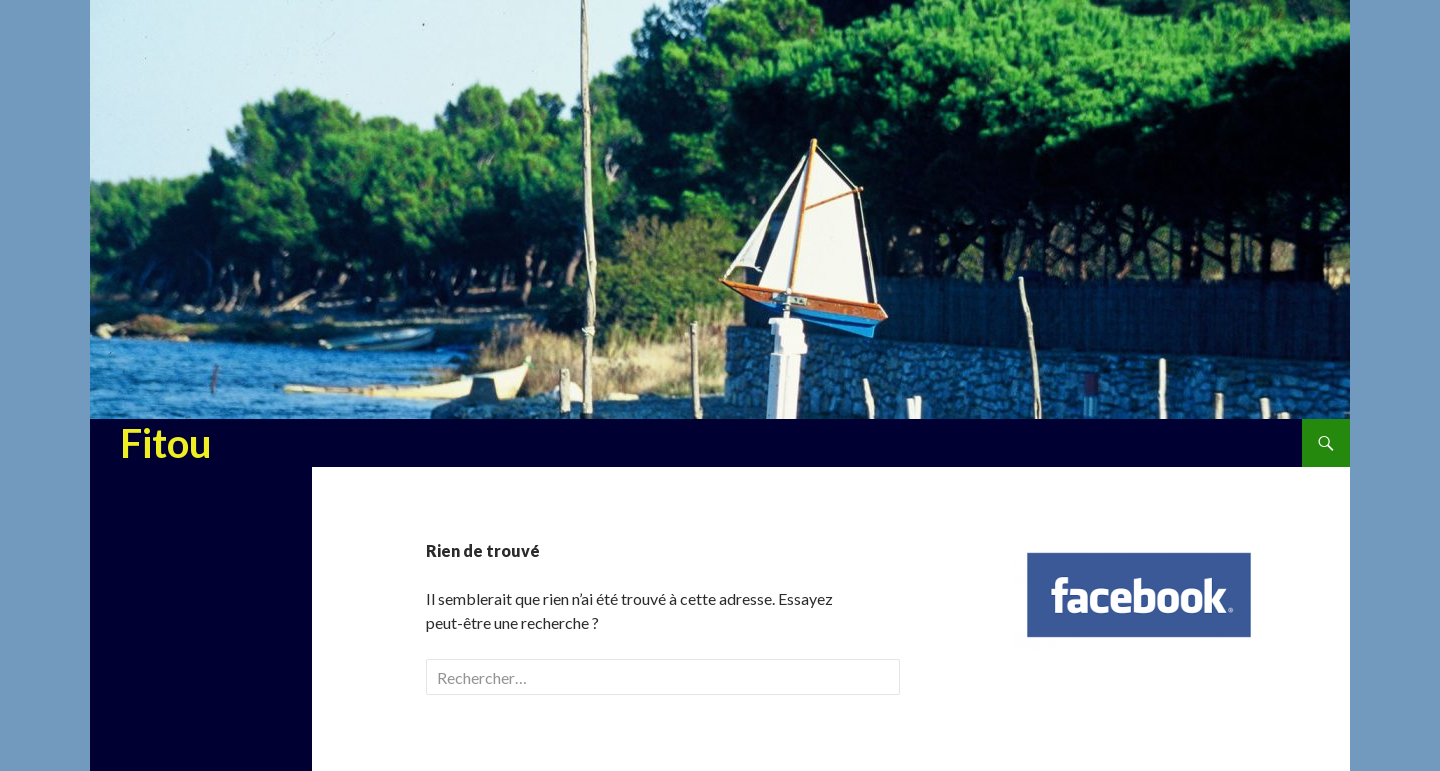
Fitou (166, 443)
